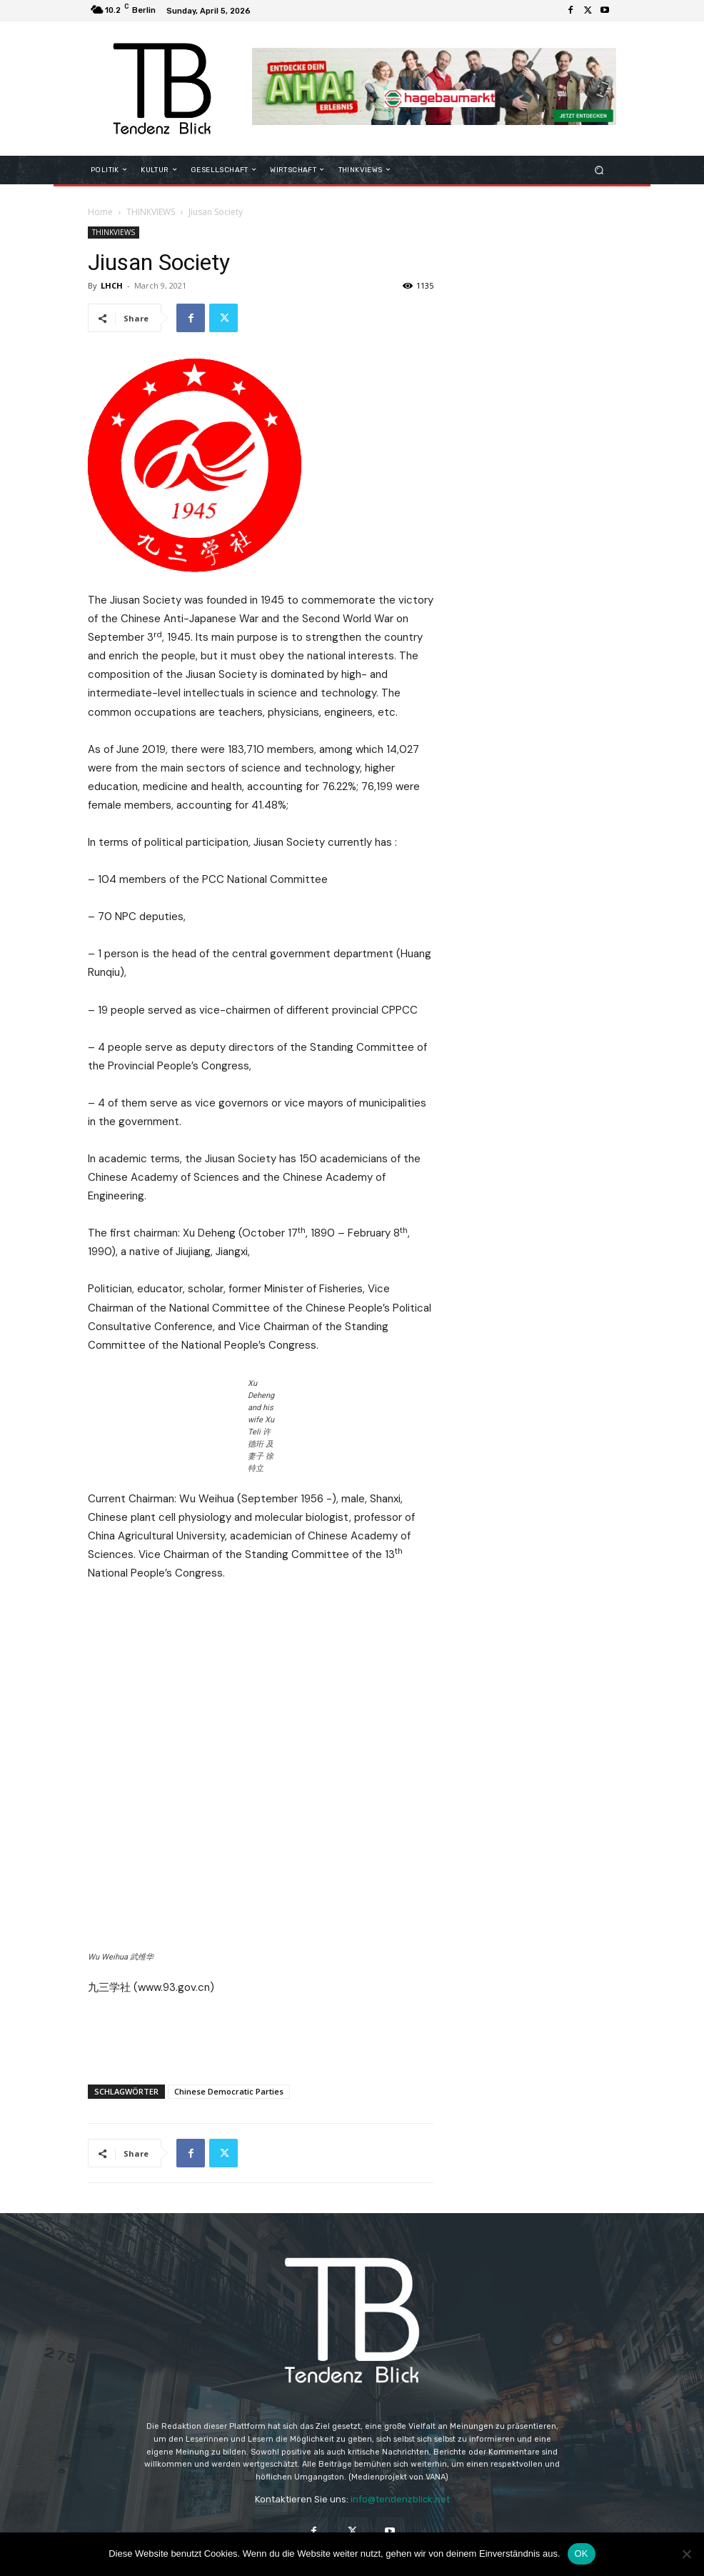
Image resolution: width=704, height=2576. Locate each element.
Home (100, 212)
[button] (599, 170)
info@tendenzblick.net (400, 2472)
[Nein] (686, 2554)
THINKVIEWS (150, 212)
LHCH (112, 285)
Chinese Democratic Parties (228, 2065)
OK (581, 2553)
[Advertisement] (261, 2010)
